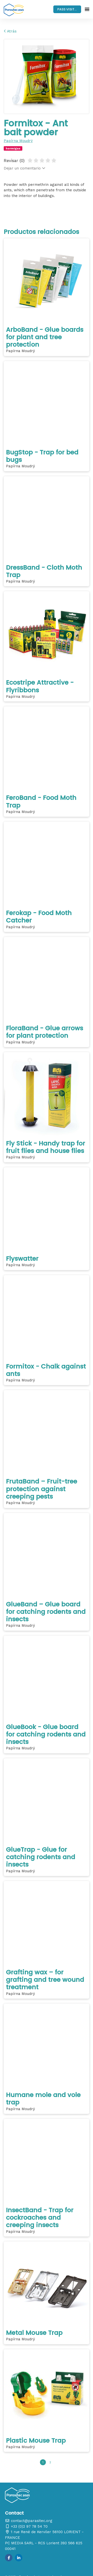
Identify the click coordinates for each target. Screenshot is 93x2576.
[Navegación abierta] (87, 9)
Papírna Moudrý (18, 141)
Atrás (10, 31)
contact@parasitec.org (28, 2521)
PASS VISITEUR (68, 9)
